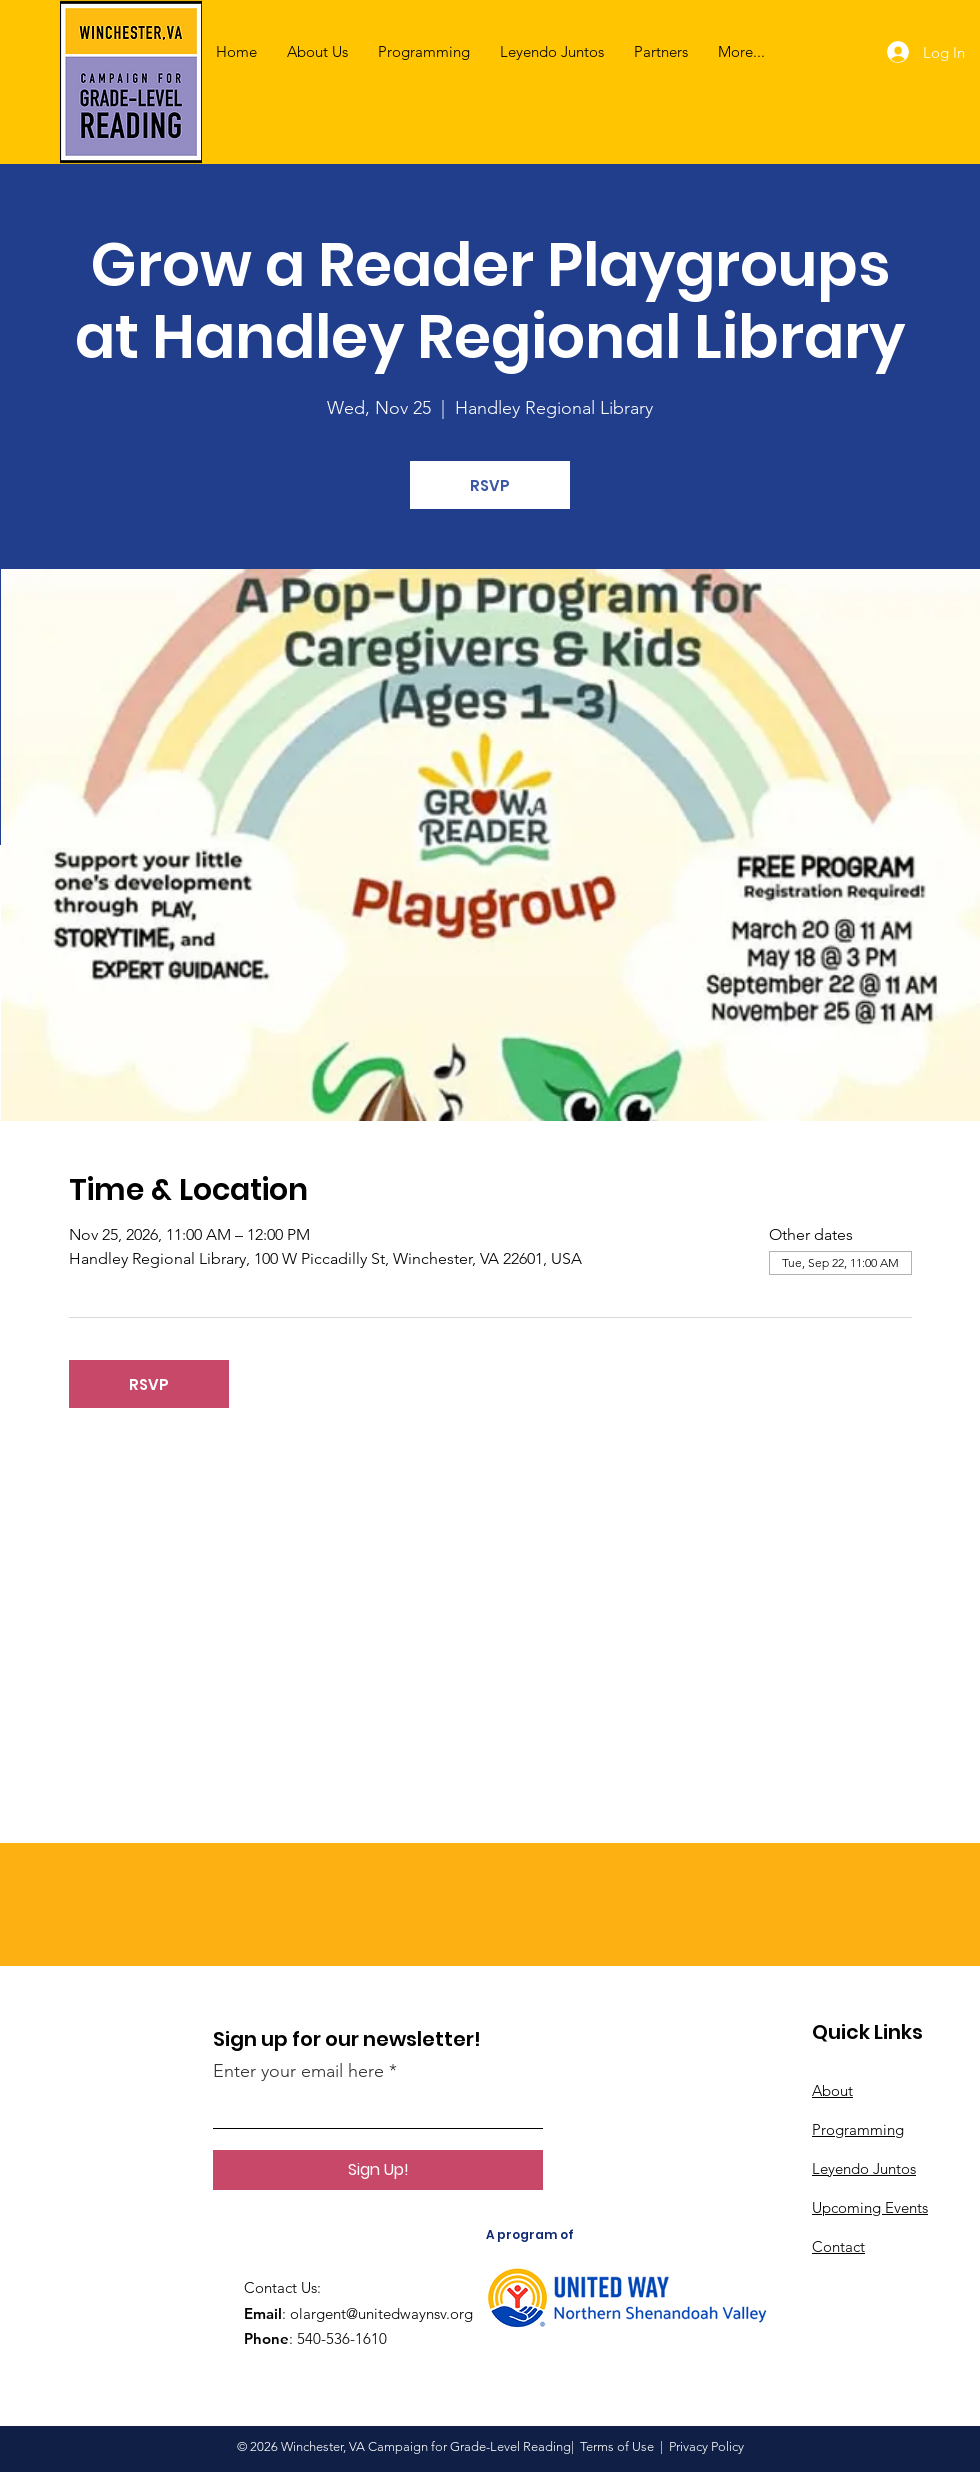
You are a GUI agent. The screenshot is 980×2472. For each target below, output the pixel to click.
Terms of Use (617, 2446)
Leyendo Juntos (864, 2168)
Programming (858, 2129)
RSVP (490, 485)
